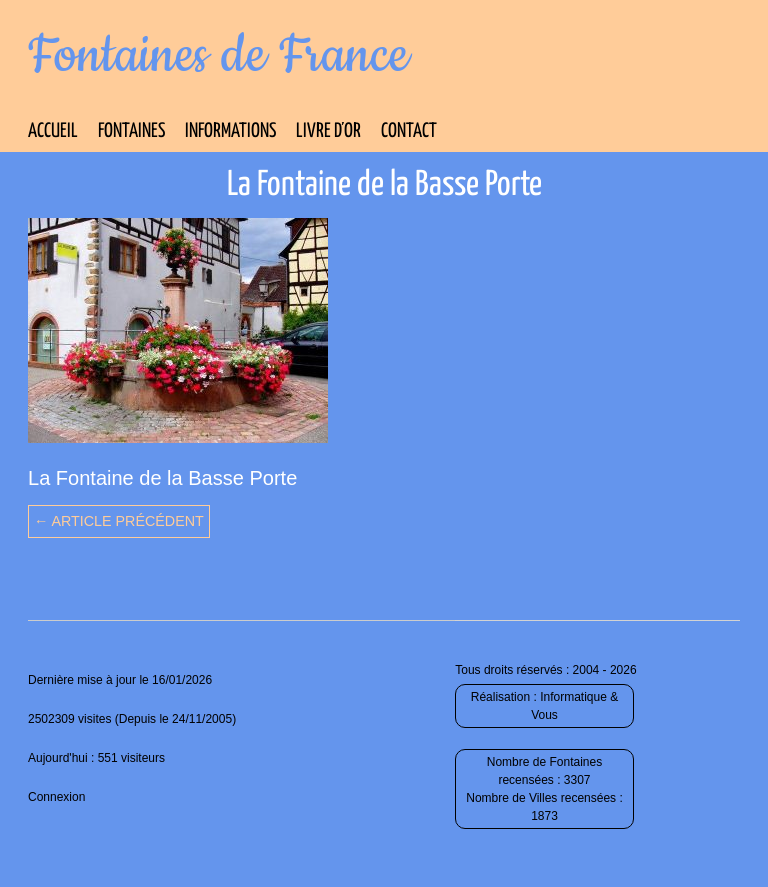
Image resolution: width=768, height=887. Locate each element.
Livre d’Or (328, 131)
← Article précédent (119, 521)
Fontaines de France (218, 56)
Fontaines (131, 131)
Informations (230, 131)
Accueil (53, 131)
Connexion (56, 797)
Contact (409, 131)
